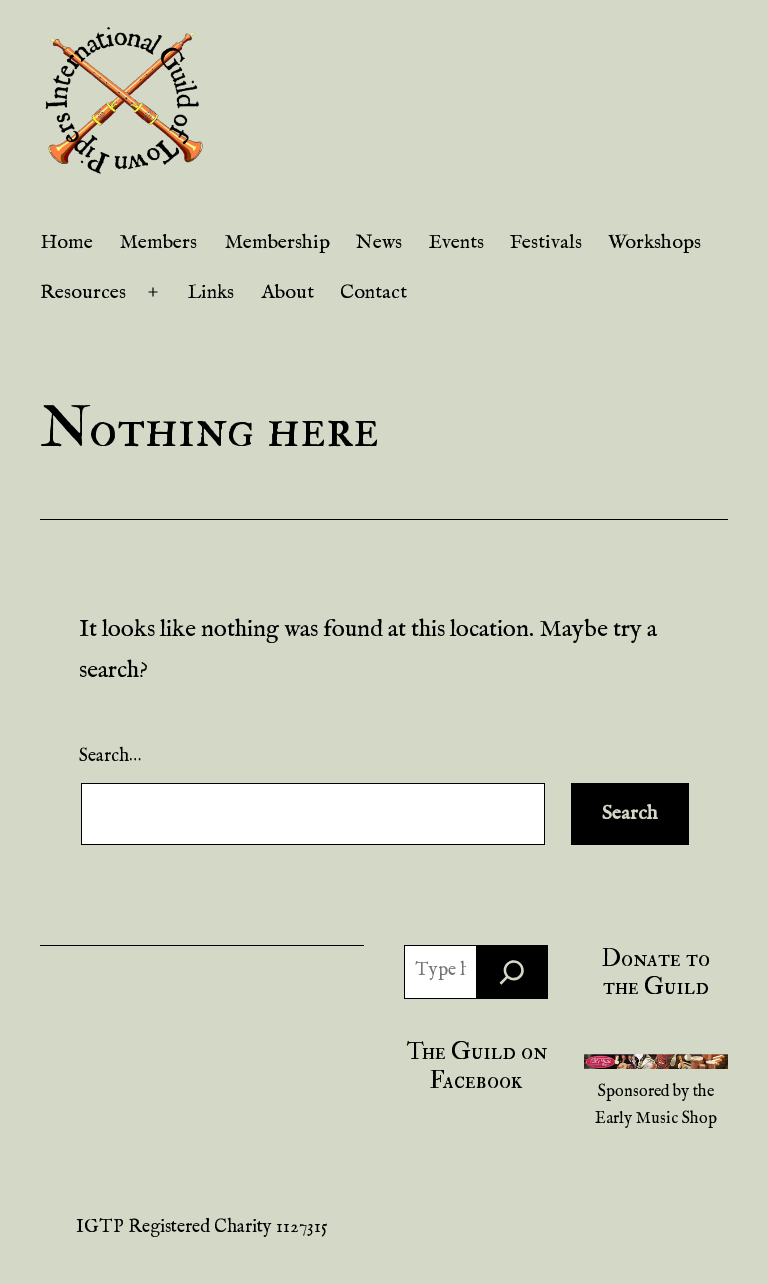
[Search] (512, 972)
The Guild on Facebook (476, 1066)
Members (158, 242)
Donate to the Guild (656, 973)
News (379, 242)
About (287, 292)
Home (66, 242)
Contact (373, 292)
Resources (83, 292)
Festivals (546, 242)
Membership (277, 242)
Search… (110, 756)
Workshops (654, 242)
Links (211, 292)
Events (456, 242)
